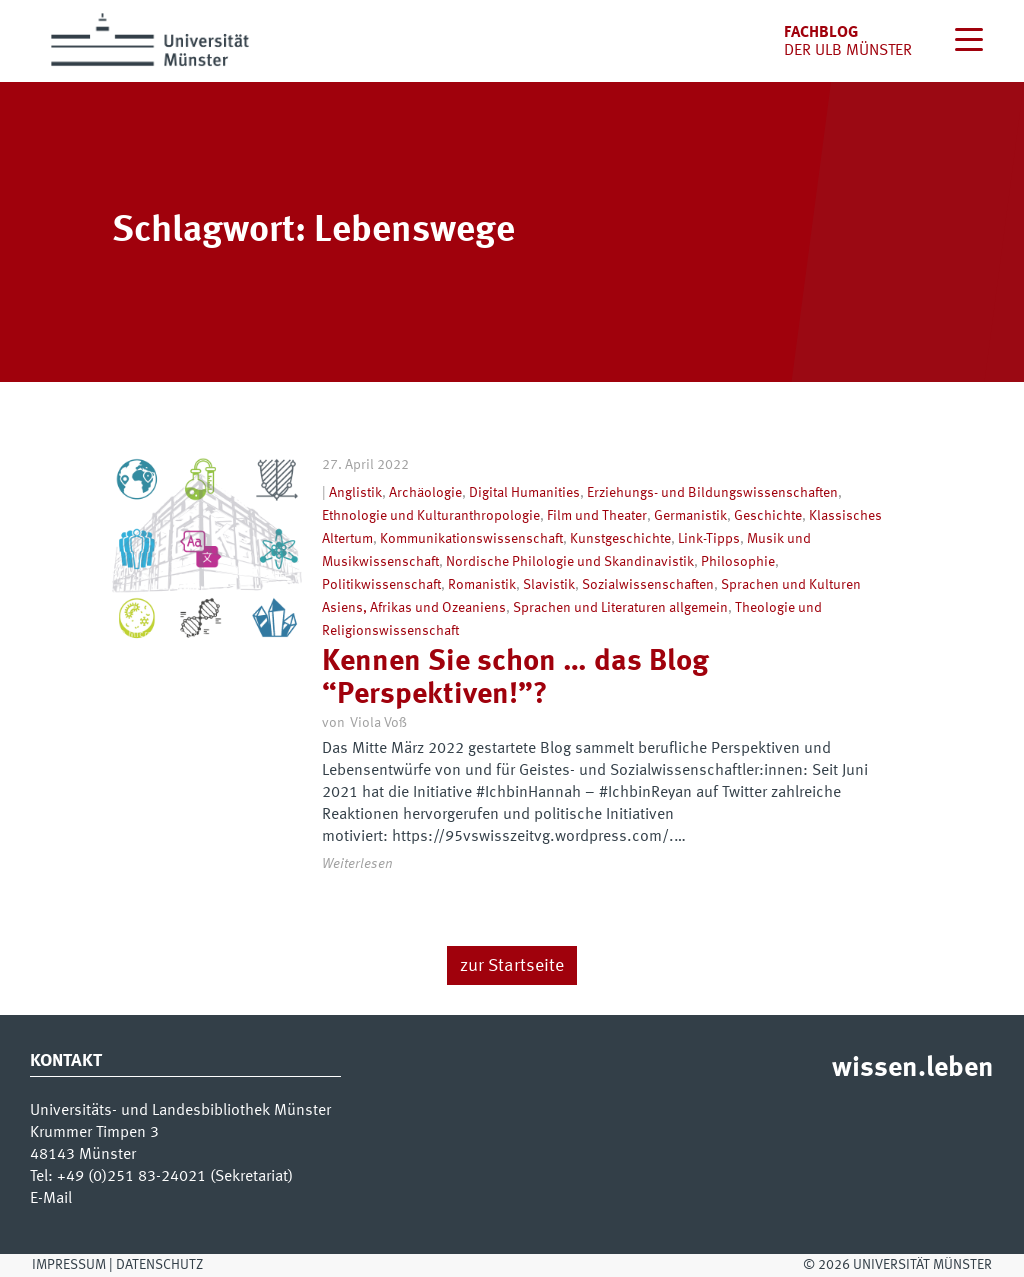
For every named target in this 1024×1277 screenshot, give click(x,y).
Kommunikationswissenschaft (471, 539)
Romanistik (482, 585)
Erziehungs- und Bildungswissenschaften (712, 493)
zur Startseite (512, 966)
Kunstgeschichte (620, 539)
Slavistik (549, 585)
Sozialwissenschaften (648, 585)
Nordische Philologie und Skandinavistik (570, 562)
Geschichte (768, 516)
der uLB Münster (848, 51)
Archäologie (425, 493)
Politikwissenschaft (381, 585)
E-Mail (51, 1199)
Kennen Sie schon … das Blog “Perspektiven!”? (515, 678)
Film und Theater (597, 516)
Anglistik (355, 493)
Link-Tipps (709, 539)
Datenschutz (159, 1265)
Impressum (69, 1265)
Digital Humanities (524, 493)
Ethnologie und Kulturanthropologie (431, 516)
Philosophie (738, 562)
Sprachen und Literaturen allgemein (620, 608)
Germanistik (690, 516)
